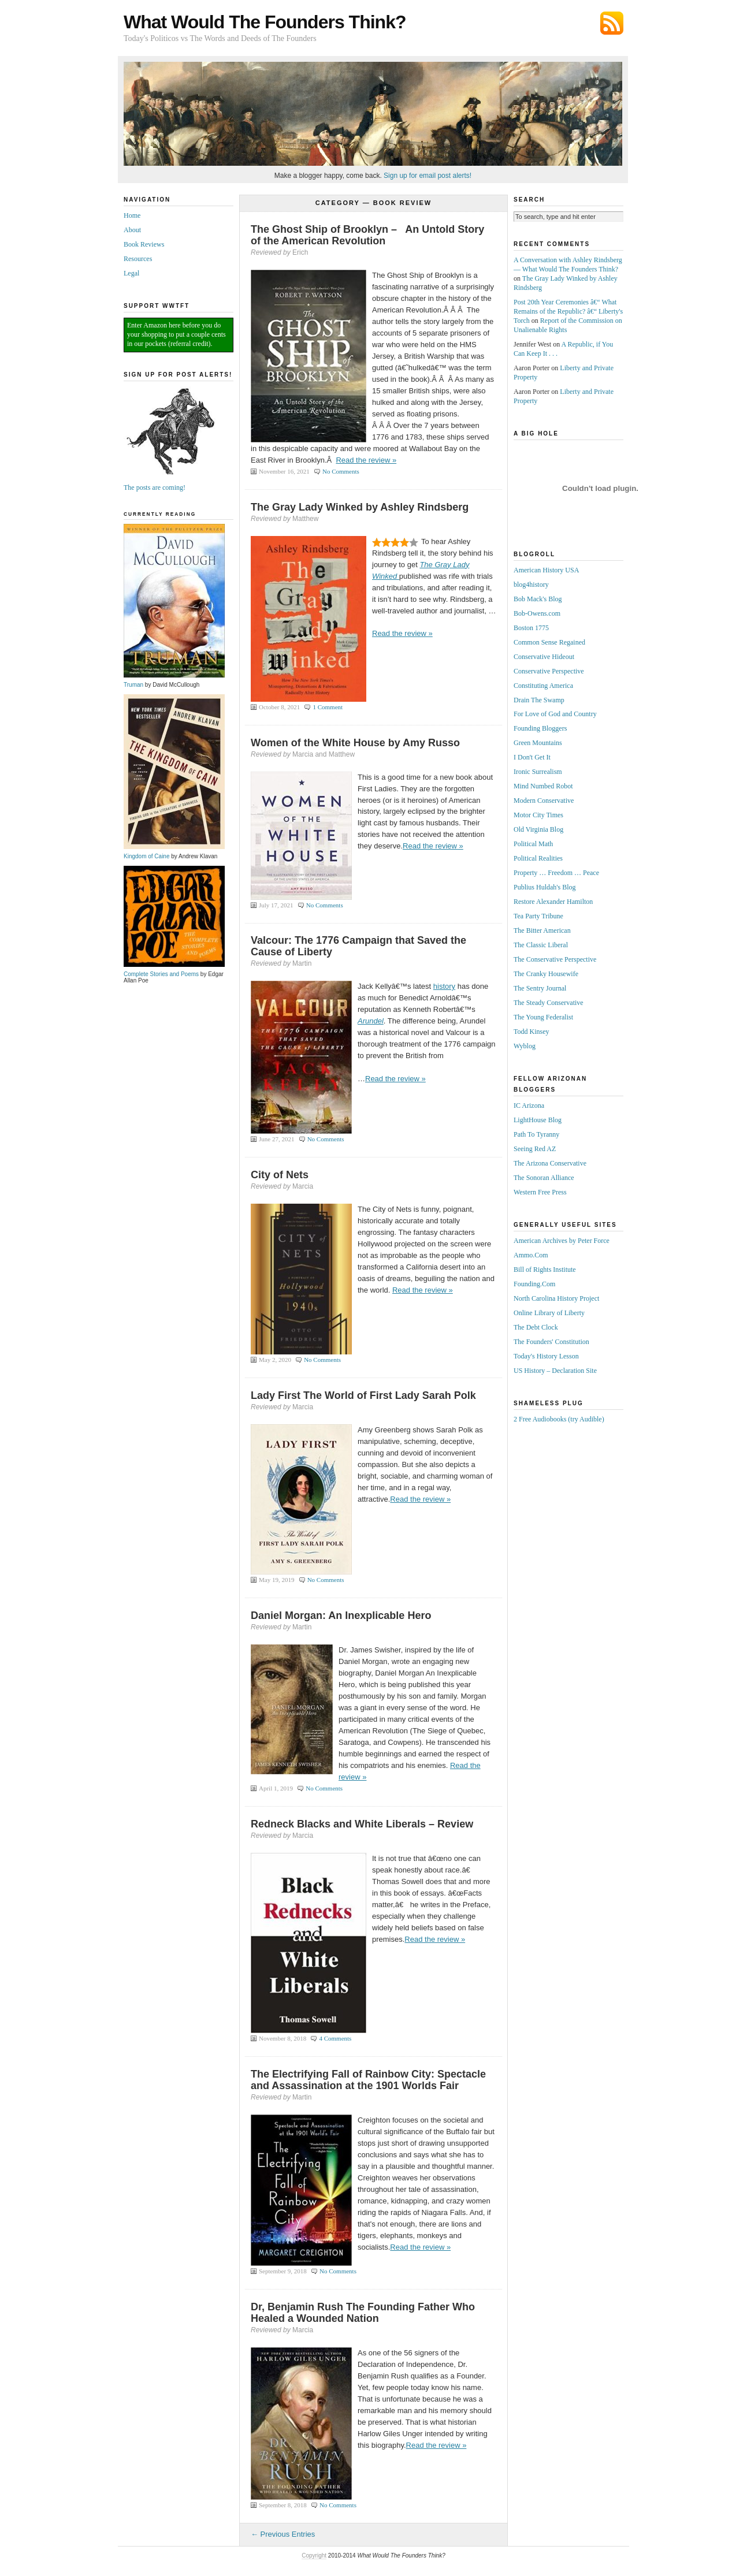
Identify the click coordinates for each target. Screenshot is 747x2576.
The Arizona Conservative (550, 1163)
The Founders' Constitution (551, 1342)
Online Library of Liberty (549, 1313)
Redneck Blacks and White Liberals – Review (362, 1824)
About (132, 230)
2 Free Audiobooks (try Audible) (559, 1419)
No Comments (340, 471)
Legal (131, 273)
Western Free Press (540, 1192)
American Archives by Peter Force (562, 1241)
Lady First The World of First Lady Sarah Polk (363, 1395)
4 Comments (335, 2038)
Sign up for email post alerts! (427, 176)
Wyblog (525, 1046)
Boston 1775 (531, 628)
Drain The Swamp (539, 700)
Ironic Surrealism (538, 772)
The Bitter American (542, 930)
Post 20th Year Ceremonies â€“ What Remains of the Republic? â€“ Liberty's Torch (568, 311)
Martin (301, 963)
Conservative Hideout (544, 657)
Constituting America (543, 686)
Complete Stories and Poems (174, 971)
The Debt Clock (536, 1327)
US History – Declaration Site (555, 1371)
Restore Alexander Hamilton (553, 902)
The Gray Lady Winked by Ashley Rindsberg (360, 507)
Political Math (533, 844)
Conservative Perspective (549, 671)
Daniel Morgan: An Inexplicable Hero (341, 1615)
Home (132, 215)
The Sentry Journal (540, 988)
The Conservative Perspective (555, 959)
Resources (138, 259)
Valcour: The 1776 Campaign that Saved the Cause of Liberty (358, 946)
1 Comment (328, 706)
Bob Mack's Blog (538, 599)
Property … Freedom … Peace (556, 873)
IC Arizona (529, 1105)
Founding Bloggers (540, 728)
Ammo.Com (531, 1255)
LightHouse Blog (538, 1120)
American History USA (546, 570)
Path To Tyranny (536, 1134)
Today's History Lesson (546, 1356)
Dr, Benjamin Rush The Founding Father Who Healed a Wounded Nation (363, 2312)
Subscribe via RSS (611, 23)
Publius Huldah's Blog (545, 887)
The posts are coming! (174, 484)
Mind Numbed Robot (543, 786)
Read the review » (366, 460)
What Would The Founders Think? (265, 22)
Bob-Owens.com (537, 613)
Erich (300, 252)
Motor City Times (538, 815)
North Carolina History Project (556, 1298)
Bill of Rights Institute (545, 1269)
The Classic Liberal (541, 945)
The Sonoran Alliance (544, 1178)
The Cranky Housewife (546, 974)
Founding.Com (534, 1284)
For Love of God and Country (555, 714)
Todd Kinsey (531, 1032)
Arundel (371, 1021)
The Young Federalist (543, 1017)
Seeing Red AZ (535, 1149)
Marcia (302, 1186)
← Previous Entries (283, 2534)
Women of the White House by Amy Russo (355, 743)
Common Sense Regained (549, 642)
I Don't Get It (532, 757)
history (444, 986)
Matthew (305, 519)
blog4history (531, 584)
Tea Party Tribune (538, 916)
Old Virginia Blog (538, 829)
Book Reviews (144, 244)
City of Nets (280, 1175)
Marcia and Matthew (323, 754)
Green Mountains (538, 743)
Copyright (314, 2555)
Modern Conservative (544, 800)
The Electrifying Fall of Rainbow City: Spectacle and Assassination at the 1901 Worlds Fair (368, 2079)
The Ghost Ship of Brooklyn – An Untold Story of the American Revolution (367, 235)
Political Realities (538, 858)
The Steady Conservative (549, 1003)
